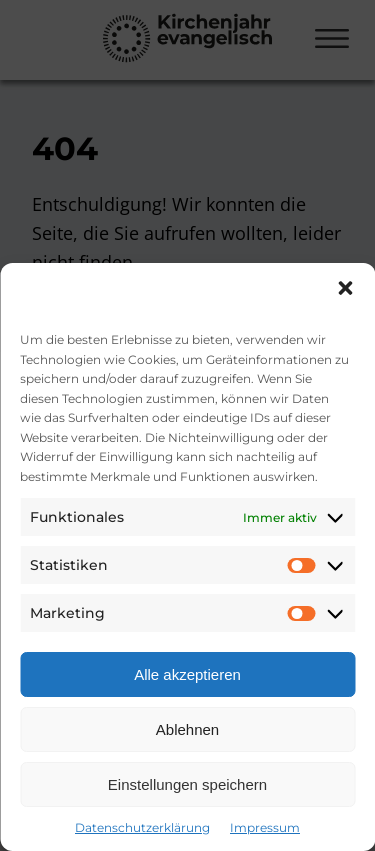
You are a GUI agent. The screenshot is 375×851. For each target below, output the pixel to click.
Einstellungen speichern (187, 784)
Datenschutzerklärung (142, 827)
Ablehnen (187, 729)
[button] (345, 288)
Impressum (265, 827)
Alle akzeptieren (187, 674)
